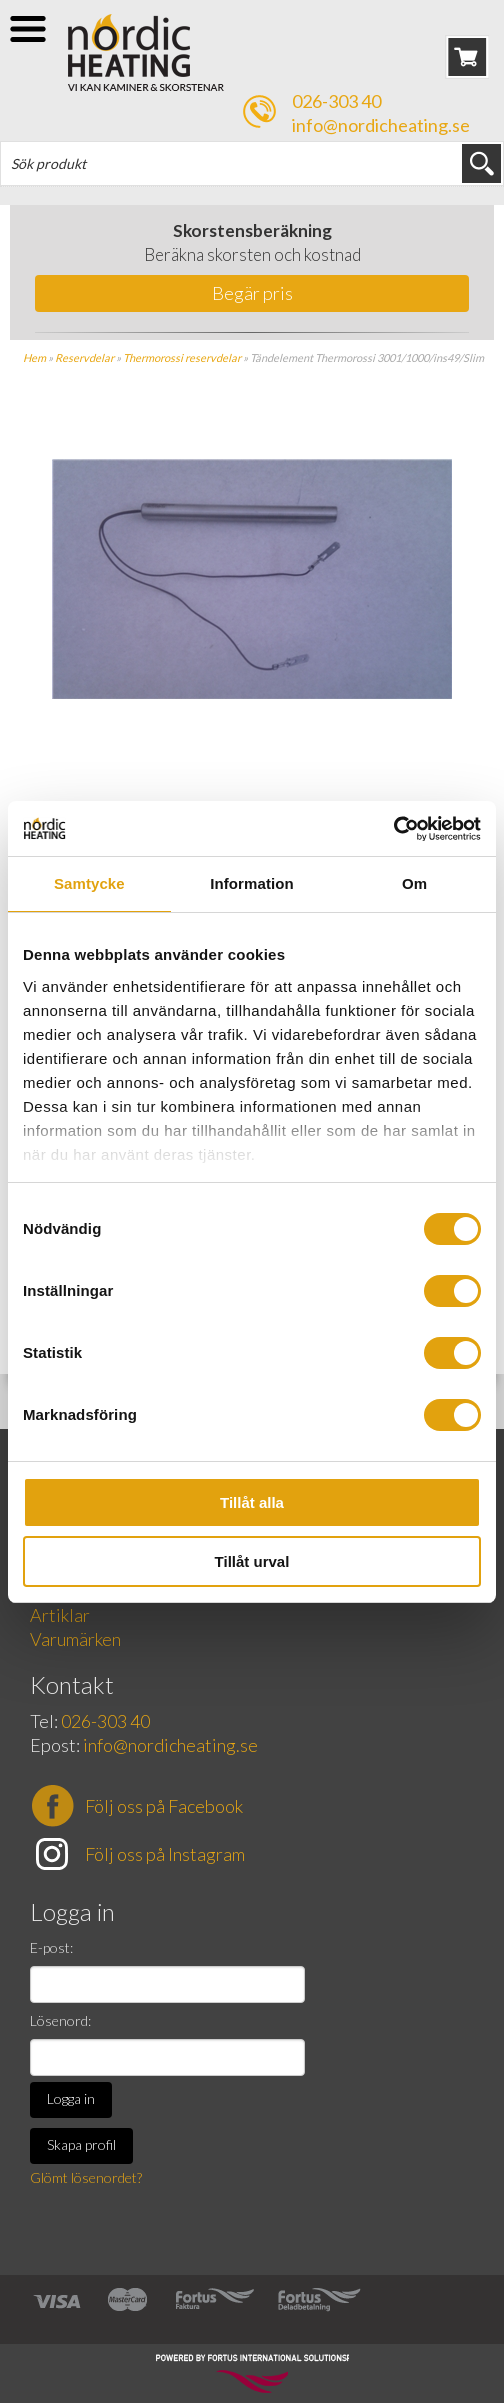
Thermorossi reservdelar (182, 357)
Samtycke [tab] (89, 883)
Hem (34, 357)
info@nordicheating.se (381, 125)
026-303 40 (336, 101)
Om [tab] (414, 883)
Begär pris (252, 293)
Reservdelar (84, 357)
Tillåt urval (252, 1561)
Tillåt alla (252, 1502)
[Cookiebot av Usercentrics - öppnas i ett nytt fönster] (393, 829)
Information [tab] (252, 883)
